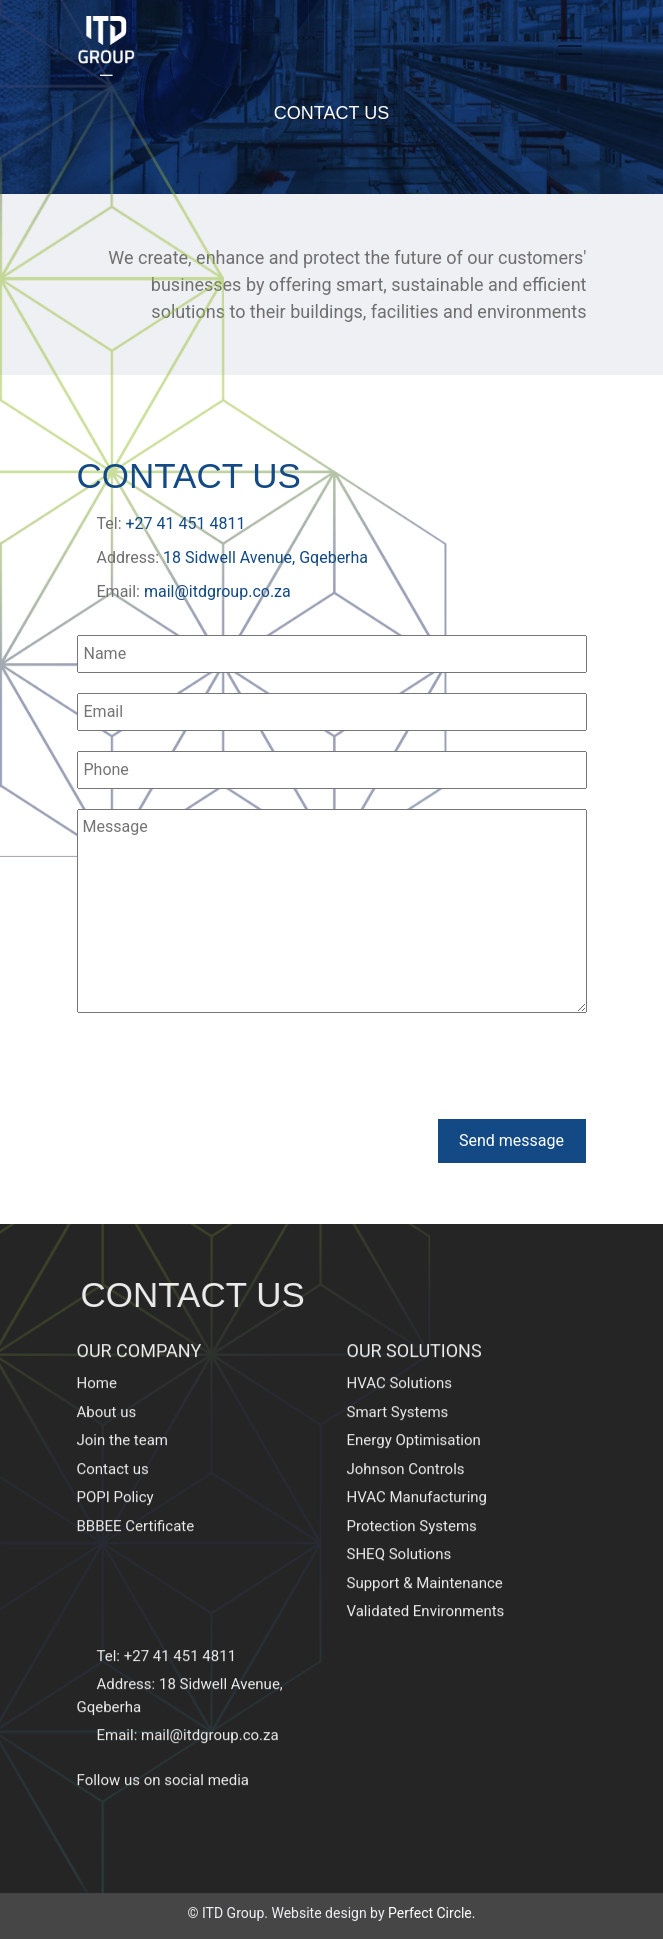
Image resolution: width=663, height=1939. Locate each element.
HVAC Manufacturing (417, 1456)
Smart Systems (398, 1370)
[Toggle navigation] (570, 46)
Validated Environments (426, 1570)
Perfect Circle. (432, 1913)
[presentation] (229, 1069)
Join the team (123, 1399)
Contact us (113, 1427)
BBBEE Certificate (136, 1484)
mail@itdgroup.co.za (217, 591)
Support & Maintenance (425, 1541)
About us (107, 1370)
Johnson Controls (406, 1427)
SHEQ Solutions (399, 1513)
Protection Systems (412, 1484)
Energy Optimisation (414, 1399)
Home (97, 1342)
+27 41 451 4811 (186, 523)
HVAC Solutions (399, 1342)
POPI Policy (115, 1456)
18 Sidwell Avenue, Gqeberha (265, 557)
